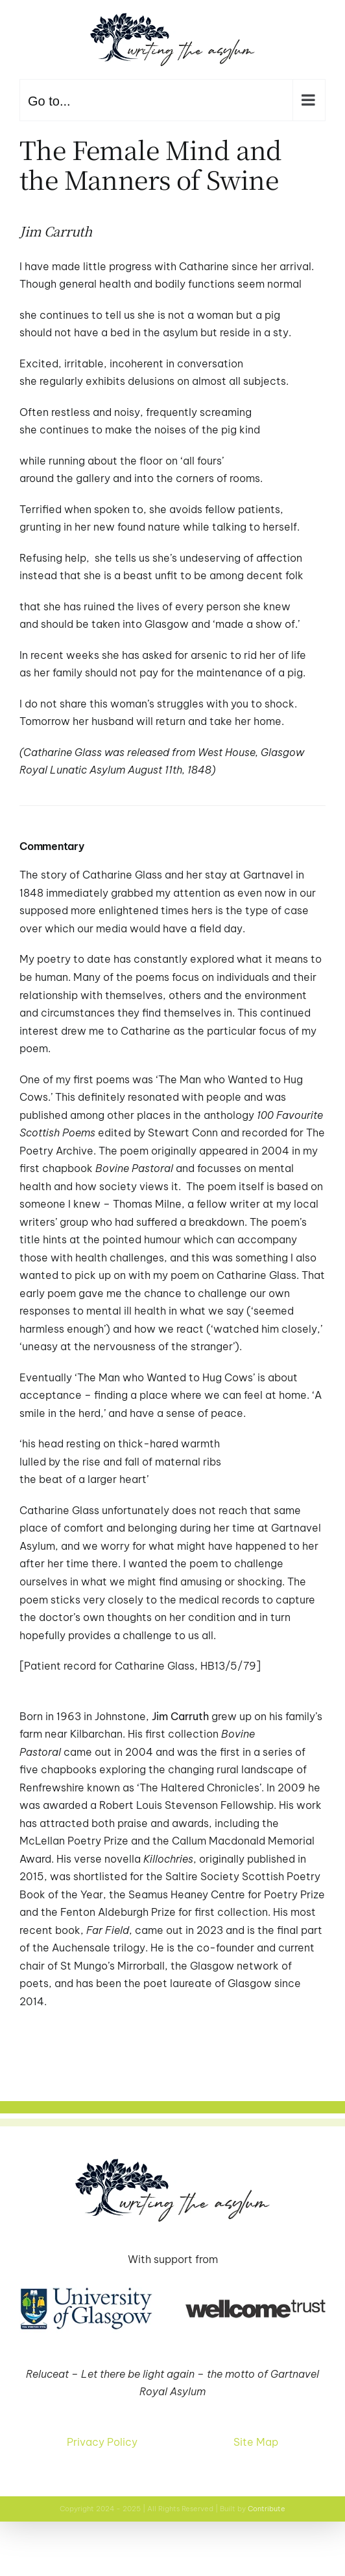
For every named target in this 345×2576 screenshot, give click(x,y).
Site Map (255, 2441)
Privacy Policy (102, 2441)
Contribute (266, 2508)
